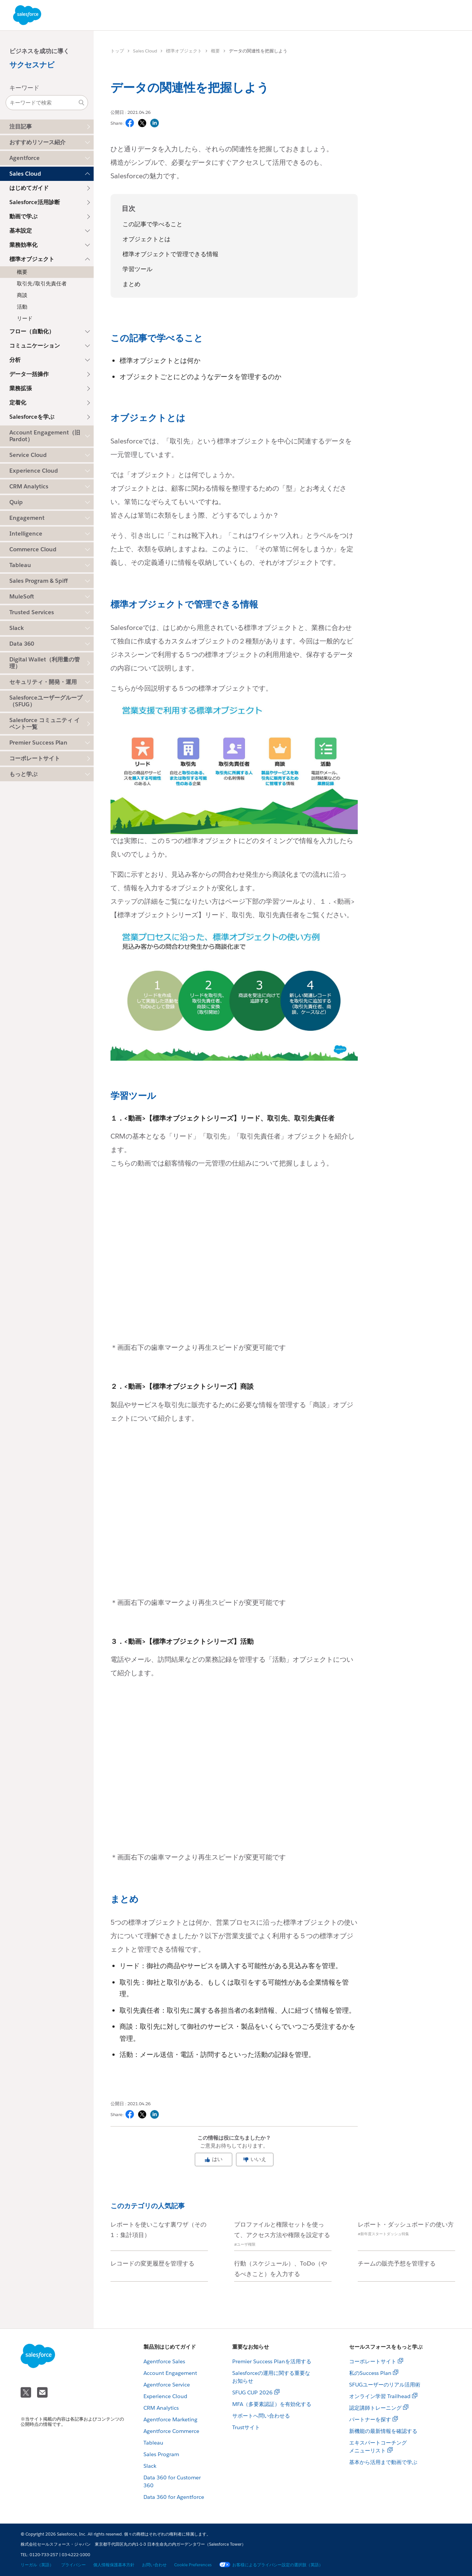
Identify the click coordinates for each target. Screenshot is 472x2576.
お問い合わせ (154, 2565)
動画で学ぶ (23, 216)
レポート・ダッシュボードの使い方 (406, 2224)
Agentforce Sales (164, 2361)
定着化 (17, 402)
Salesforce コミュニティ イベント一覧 (44, 723)
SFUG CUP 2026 (252, 2392)
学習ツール (137, 269)
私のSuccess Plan (370, 2373)
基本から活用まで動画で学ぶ (383, 2462)
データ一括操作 (29, 374)
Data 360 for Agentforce (173, 2497)
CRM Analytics (161, 2407)
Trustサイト (246, 2427)
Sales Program (161, 2454)
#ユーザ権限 (244, 2244)
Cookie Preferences (193, 2565)
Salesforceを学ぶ (31, 416)
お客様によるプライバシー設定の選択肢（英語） (271, 2565)
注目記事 (20, 126)
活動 (22, 306)
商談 (22, 295)
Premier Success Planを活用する (271, 2361)
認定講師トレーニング (375, 2407)
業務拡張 (20, 388)
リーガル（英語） (37, 2565)
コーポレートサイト (34, 758)
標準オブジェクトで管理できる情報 (170, 254)
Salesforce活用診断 (34, 202)
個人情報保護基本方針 (113, 2565)
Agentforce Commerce (171, 2431)
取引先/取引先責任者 (42, 283)
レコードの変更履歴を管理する (152, 2263)
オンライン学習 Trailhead (380, 2396)
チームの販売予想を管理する (397, 2263)
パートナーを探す (370, 2419)
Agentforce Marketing (170, 2419)
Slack (149, 2466)
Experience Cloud (165, 2396)
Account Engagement (170, 2373)
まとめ (131, 284)
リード (25, 318)
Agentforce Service (166, 2384)
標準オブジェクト (184, 51)
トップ (117, 51)
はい (214, 2159)
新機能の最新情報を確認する (383, 2431)
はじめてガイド (29, 187)
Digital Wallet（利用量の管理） (44, 663)
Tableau (153, 2442)
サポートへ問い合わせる (261, 2415)
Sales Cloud (145, 51)
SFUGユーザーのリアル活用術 (384, 2384)
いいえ (254, 2159)
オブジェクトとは (146, 239)
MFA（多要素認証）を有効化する (271, 2404)
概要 (22, 272)
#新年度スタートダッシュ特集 (383, 2233)
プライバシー (73, 2565)
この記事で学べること (152, 224)
